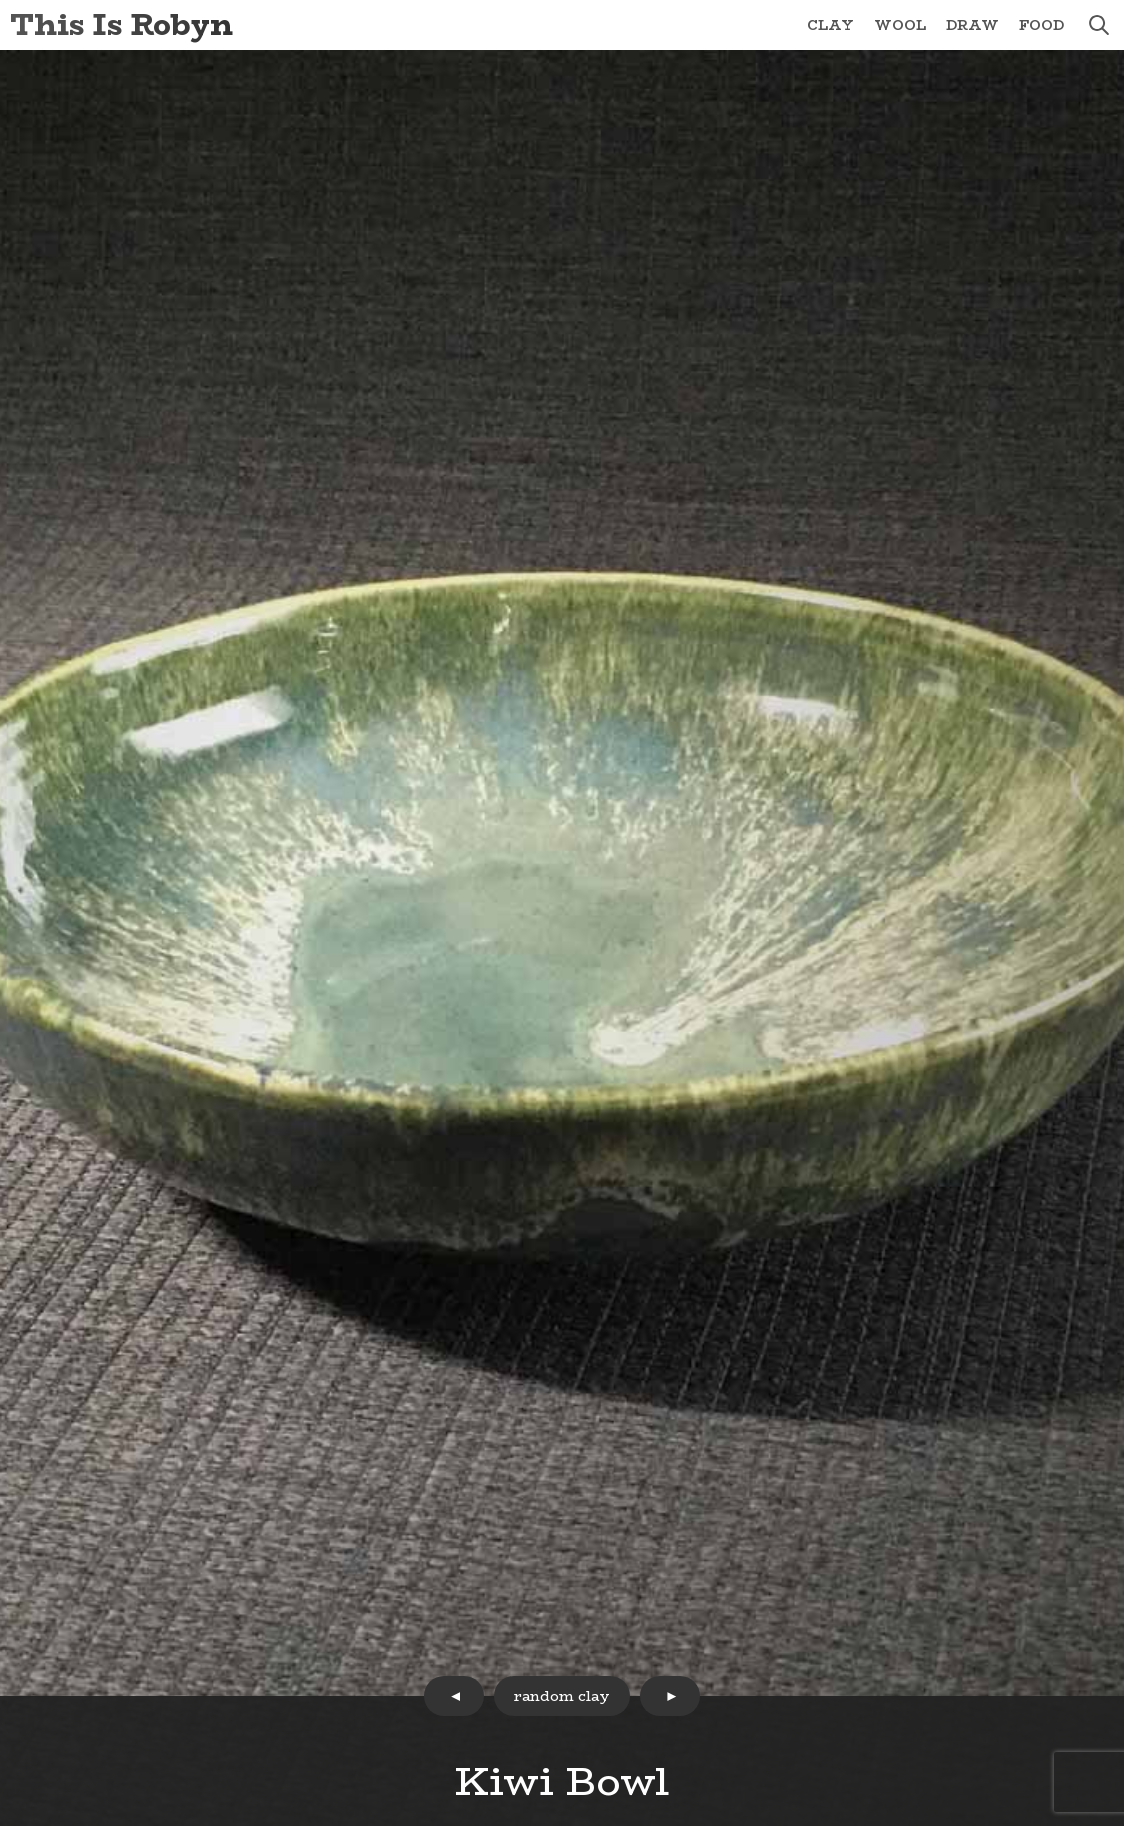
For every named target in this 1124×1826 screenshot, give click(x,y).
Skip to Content (0, 0)
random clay (562, 1696)
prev (454, 1696)
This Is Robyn (121, 24)
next (670, 1696)
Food (1041, 25)
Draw (972, 25)
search (1099, 25)
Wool (900, 25)
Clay (830, 25)
